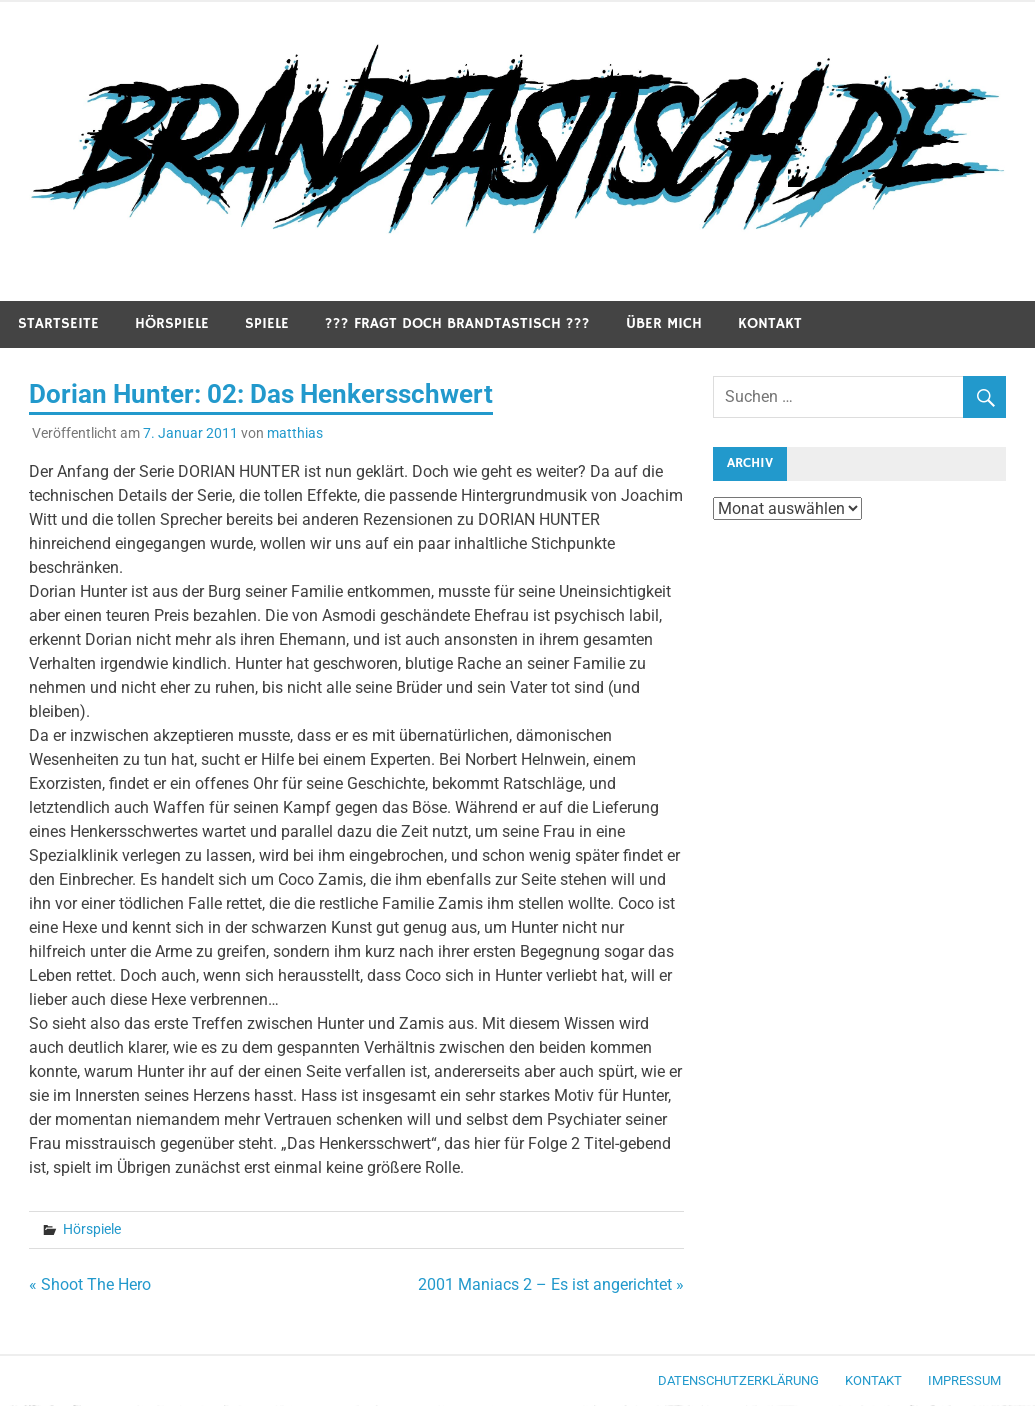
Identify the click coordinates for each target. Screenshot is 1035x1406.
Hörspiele (172, 323)
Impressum (964, 1380)
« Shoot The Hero (90, 1284)
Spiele (267, 323)
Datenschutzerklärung (738, 1380)
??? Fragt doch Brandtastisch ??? (457, 323)
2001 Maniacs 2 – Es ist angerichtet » (551, 1284)
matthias (295, 433)
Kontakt (770, 323)
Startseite (58, 323)
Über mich (664, 323)
